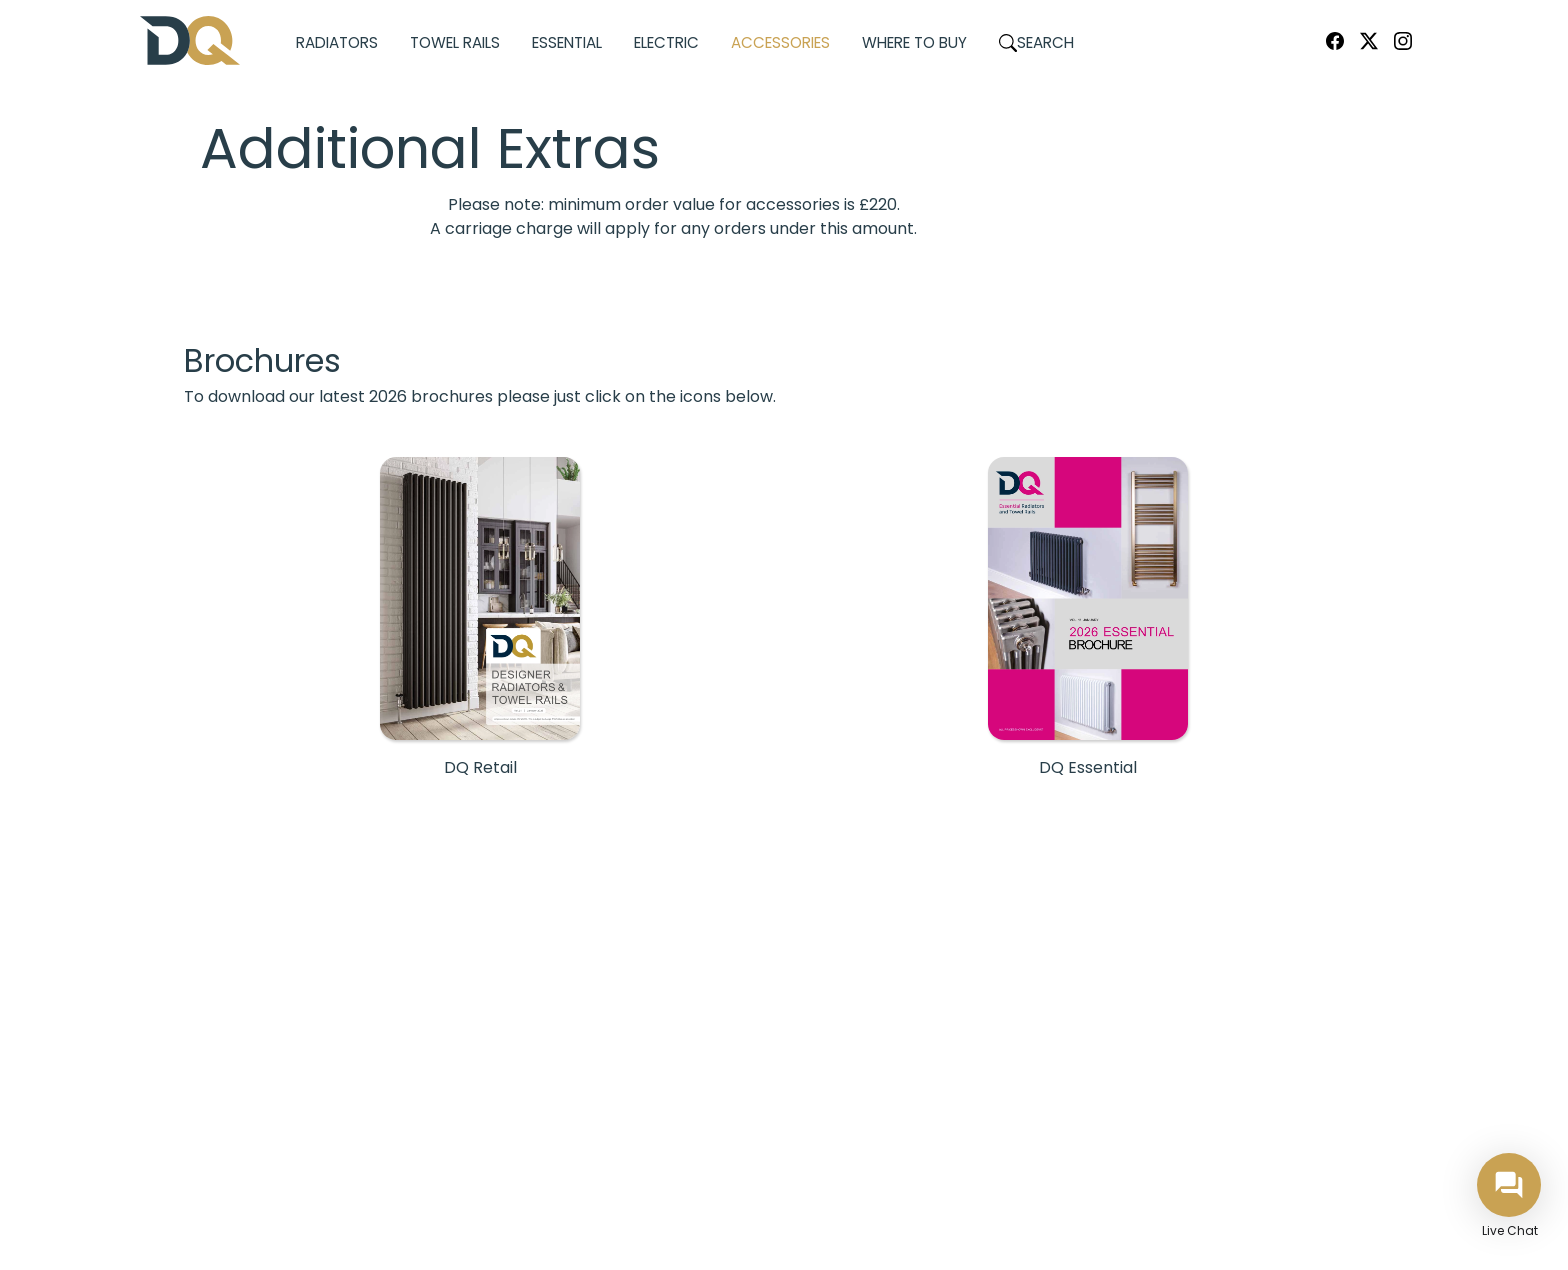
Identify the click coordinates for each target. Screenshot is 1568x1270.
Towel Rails (455, 42)
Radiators (337, 42)
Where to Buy (914, 42)
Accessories (780, 42)
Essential (567, 42)
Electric (666, 42)
